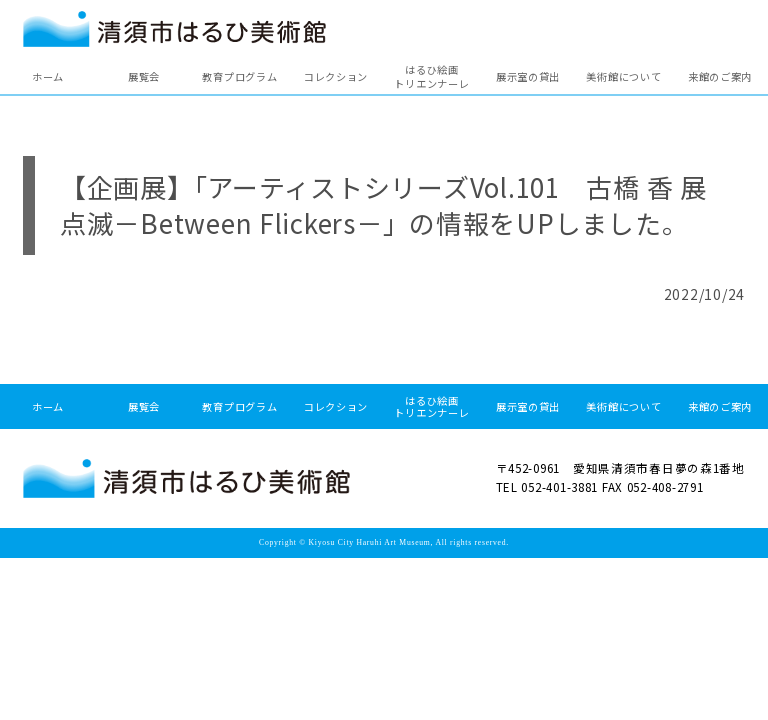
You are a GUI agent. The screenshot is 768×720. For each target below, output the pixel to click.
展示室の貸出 (528, 76)
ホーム (48, 76)
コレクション (336, 76)
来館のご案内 (720, 76)
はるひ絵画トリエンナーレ (431, 76)
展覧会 (144, 76)
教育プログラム (239, 76)
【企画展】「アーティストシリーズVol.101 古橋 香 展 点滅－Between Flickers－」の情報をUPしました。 (396, 204)
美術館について (623, 76)
